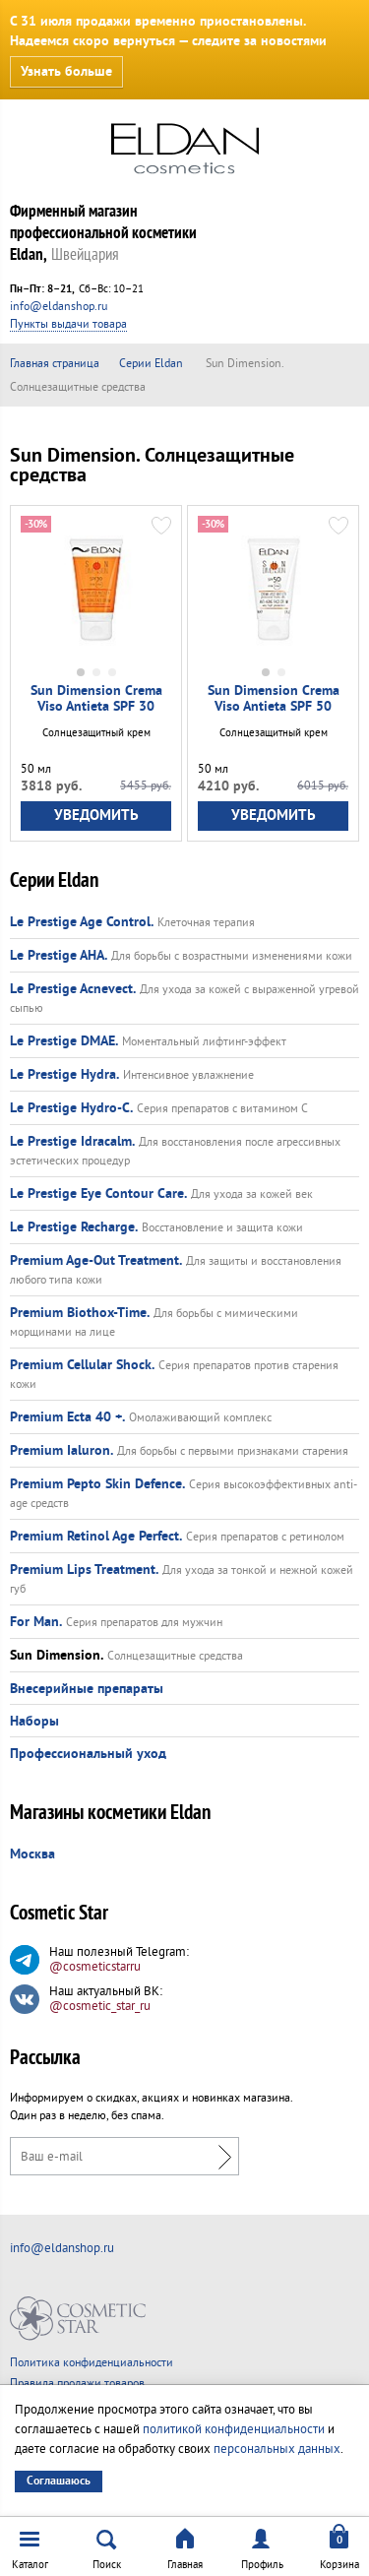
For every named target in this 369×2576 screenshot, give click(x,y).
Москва (32, 1854)
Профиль (262, 2564)
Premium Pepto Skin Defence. (97, 1484)
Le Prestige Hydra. (64, 1075)
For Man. (36, 1622)
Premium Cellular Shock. (82, 1365)
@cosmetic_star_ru (100, 2006)
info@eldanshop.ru (58, 306)
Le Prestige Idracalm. (72, 1142)
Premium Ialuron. (61, 1451)
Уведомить (96, 815)
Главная (185, 2564)
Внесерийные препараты (86, 1689)
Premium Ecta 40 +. (67, 1417)
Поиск (106, 2564)
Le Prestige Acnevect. (73, 989)
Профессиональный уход (88, 1754)
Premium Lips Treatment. (84, 1570)
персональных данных (277, 2449)
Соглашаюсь (59, 2481)
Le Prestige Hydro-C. (71, 1108)
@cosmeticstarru (95, 1967)
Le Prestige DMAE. (64, 1041)
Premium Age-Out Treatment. (96, 1261)
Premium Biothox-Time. (80, 1313)
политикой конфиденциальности (234, 2429)
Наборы (34, 1721)
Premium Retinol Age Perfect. (96, 1536)
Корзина (339, 2564)
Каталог (30, 2564)
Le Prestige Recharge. (74, 1227)
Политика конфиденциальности (91, 2362)
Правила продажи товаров (77, 2383)
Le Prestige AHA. (58, 956)
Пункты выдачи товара (68, 324)
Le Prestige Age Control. (82, 922)
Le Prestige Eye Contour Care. (98, 1194)
